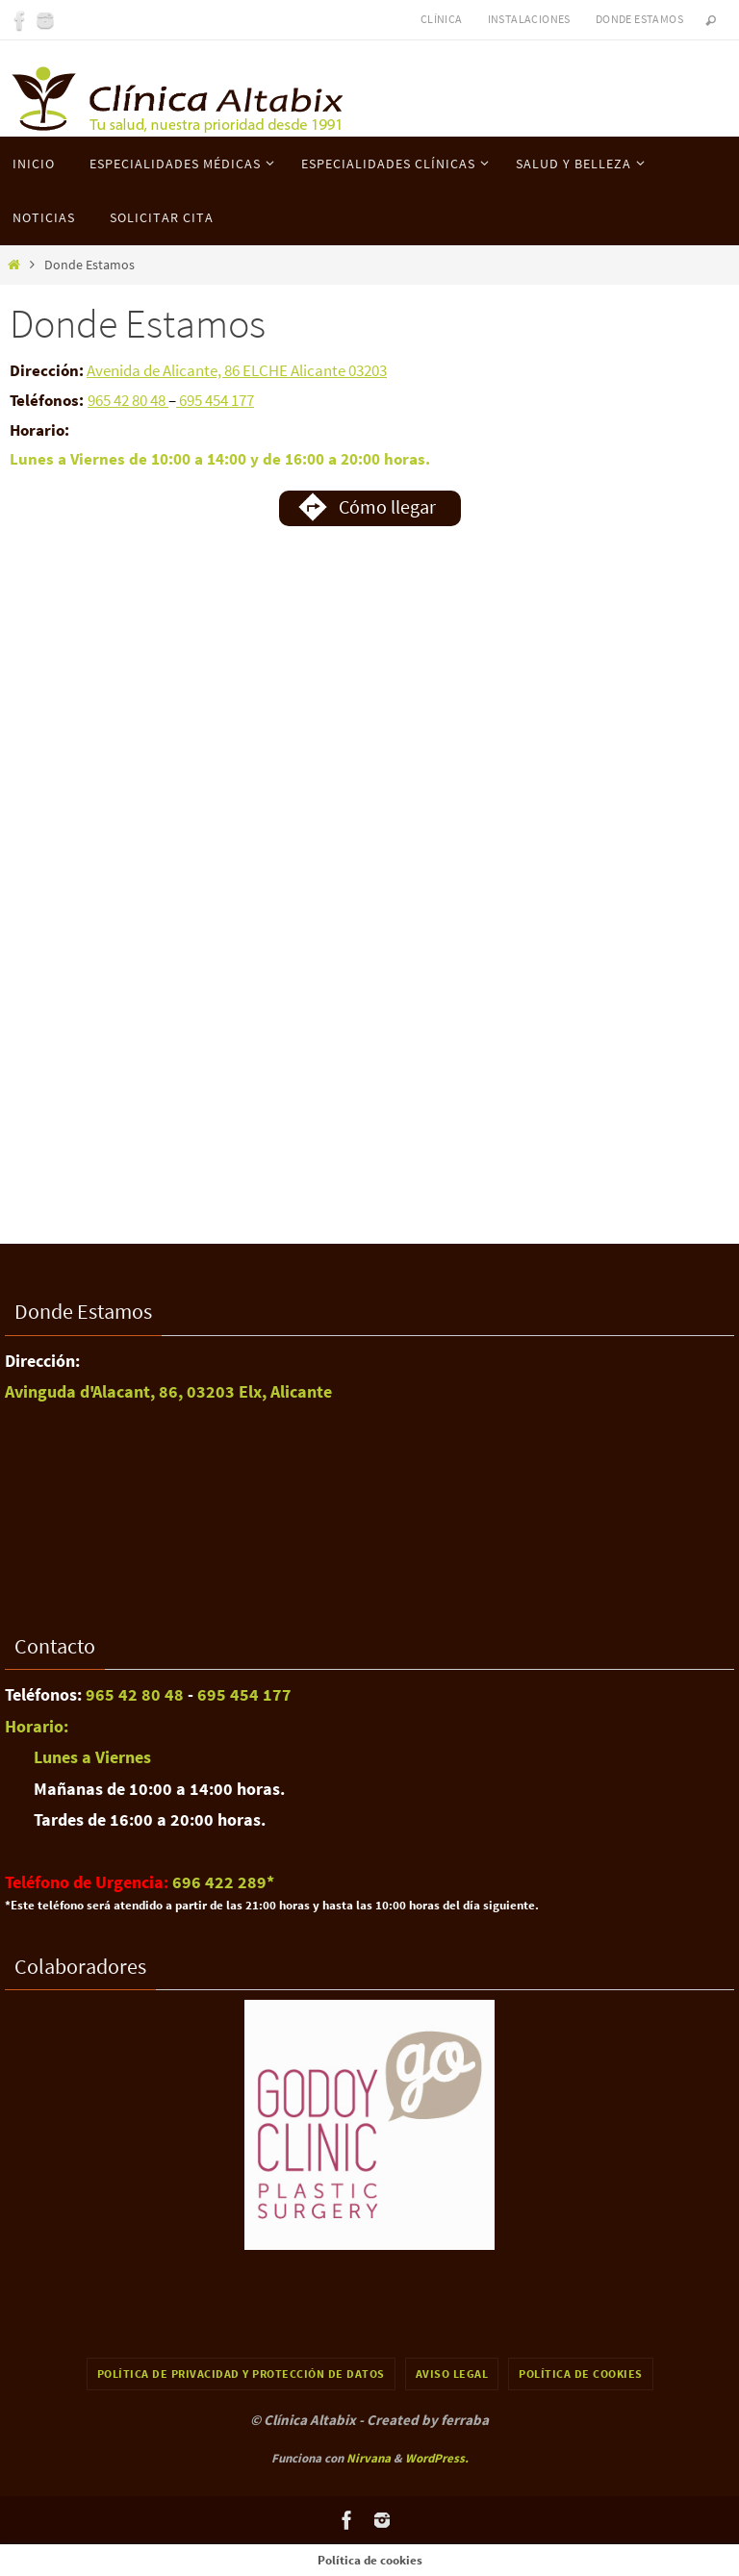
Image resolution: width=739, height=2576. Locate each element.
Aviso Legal (452, 2373)
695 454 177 (215, 400)
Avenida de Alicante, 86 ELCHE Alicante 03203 (237, 370)
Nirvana (368, 2458)
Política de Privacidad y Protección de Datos (241, 2373)
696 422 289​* (223, 1882)
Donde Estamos (639, 19)
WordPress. (437, 2458)
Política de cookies (581, 2373)
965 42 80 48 (128, 400)
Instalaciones (529, 19)
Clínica (441, 19)
